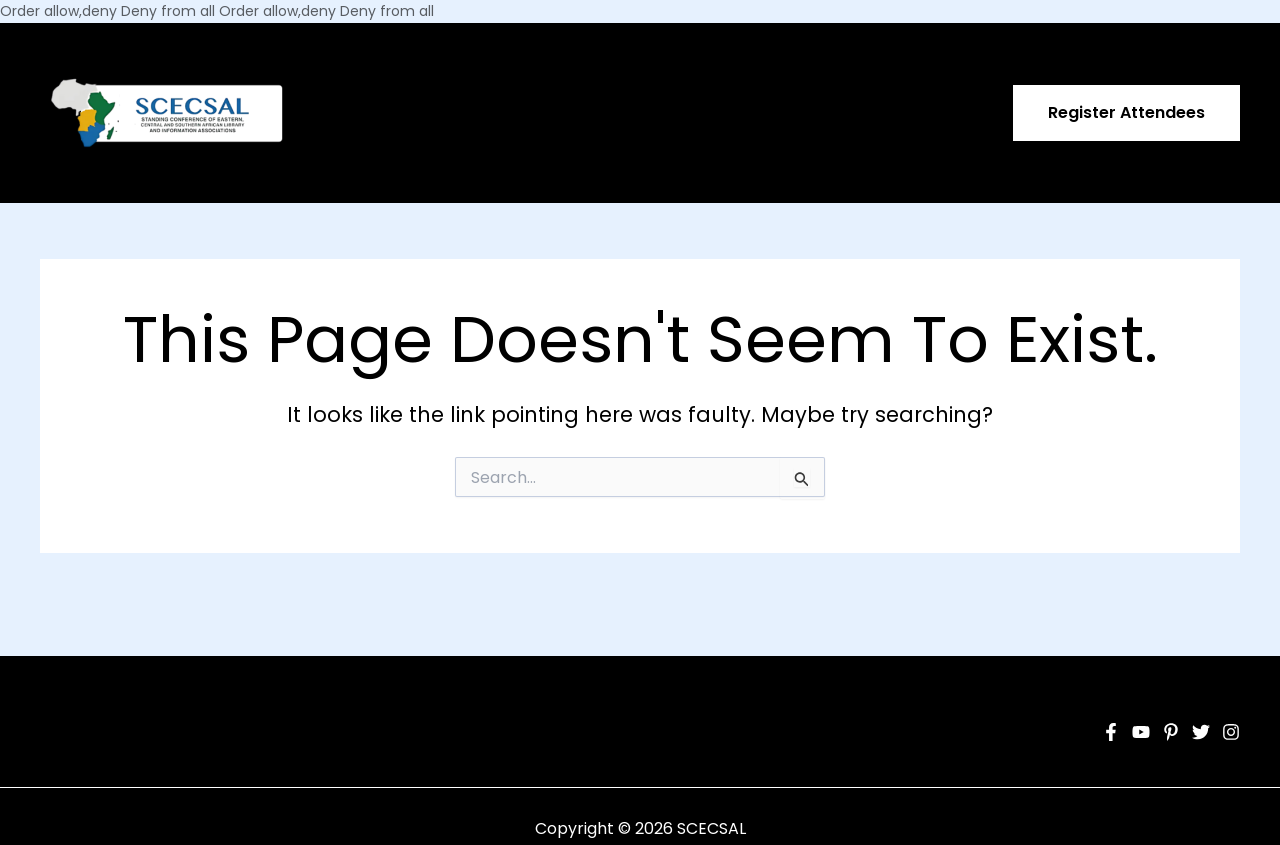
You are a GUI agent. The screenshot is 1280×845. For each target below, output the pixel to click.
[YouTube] (1141, 732)
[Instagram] (1231, 732)
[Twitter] (1201, 732)
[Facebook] (1111, 732)
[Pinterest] (1171, 732)
